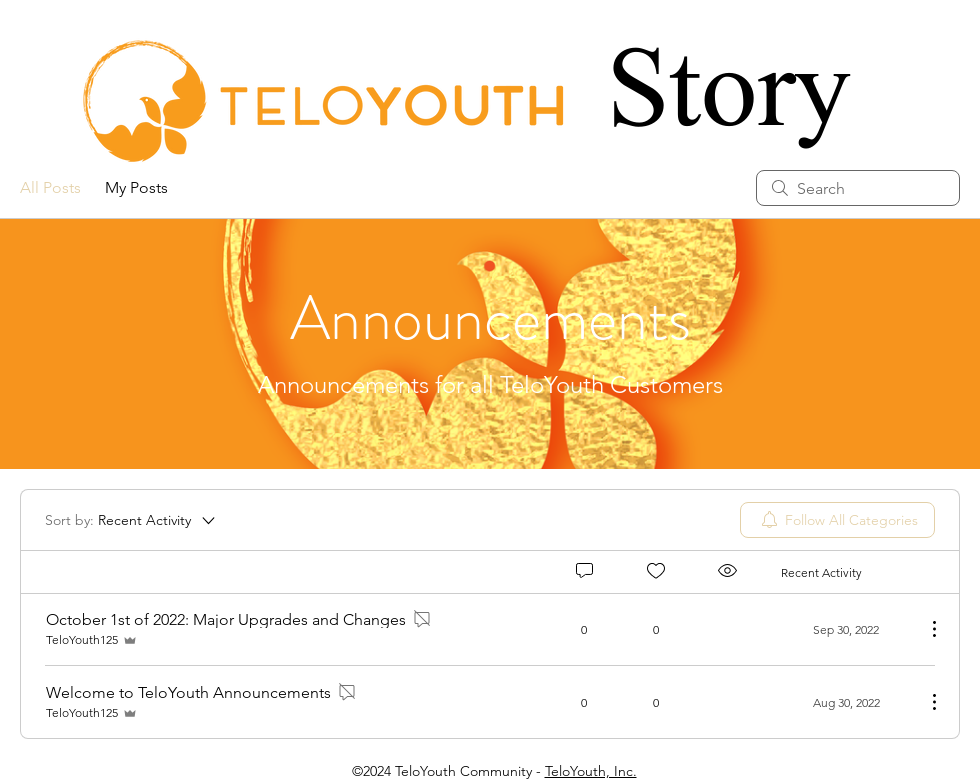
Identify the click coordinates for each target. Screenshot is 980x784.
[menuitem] (837, 520)
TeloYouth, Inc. (591, 771)
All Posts (50, 187)
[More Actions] (924, 629)
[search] (858, 188)
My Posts (136, 187)
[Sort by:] (131, 520)
